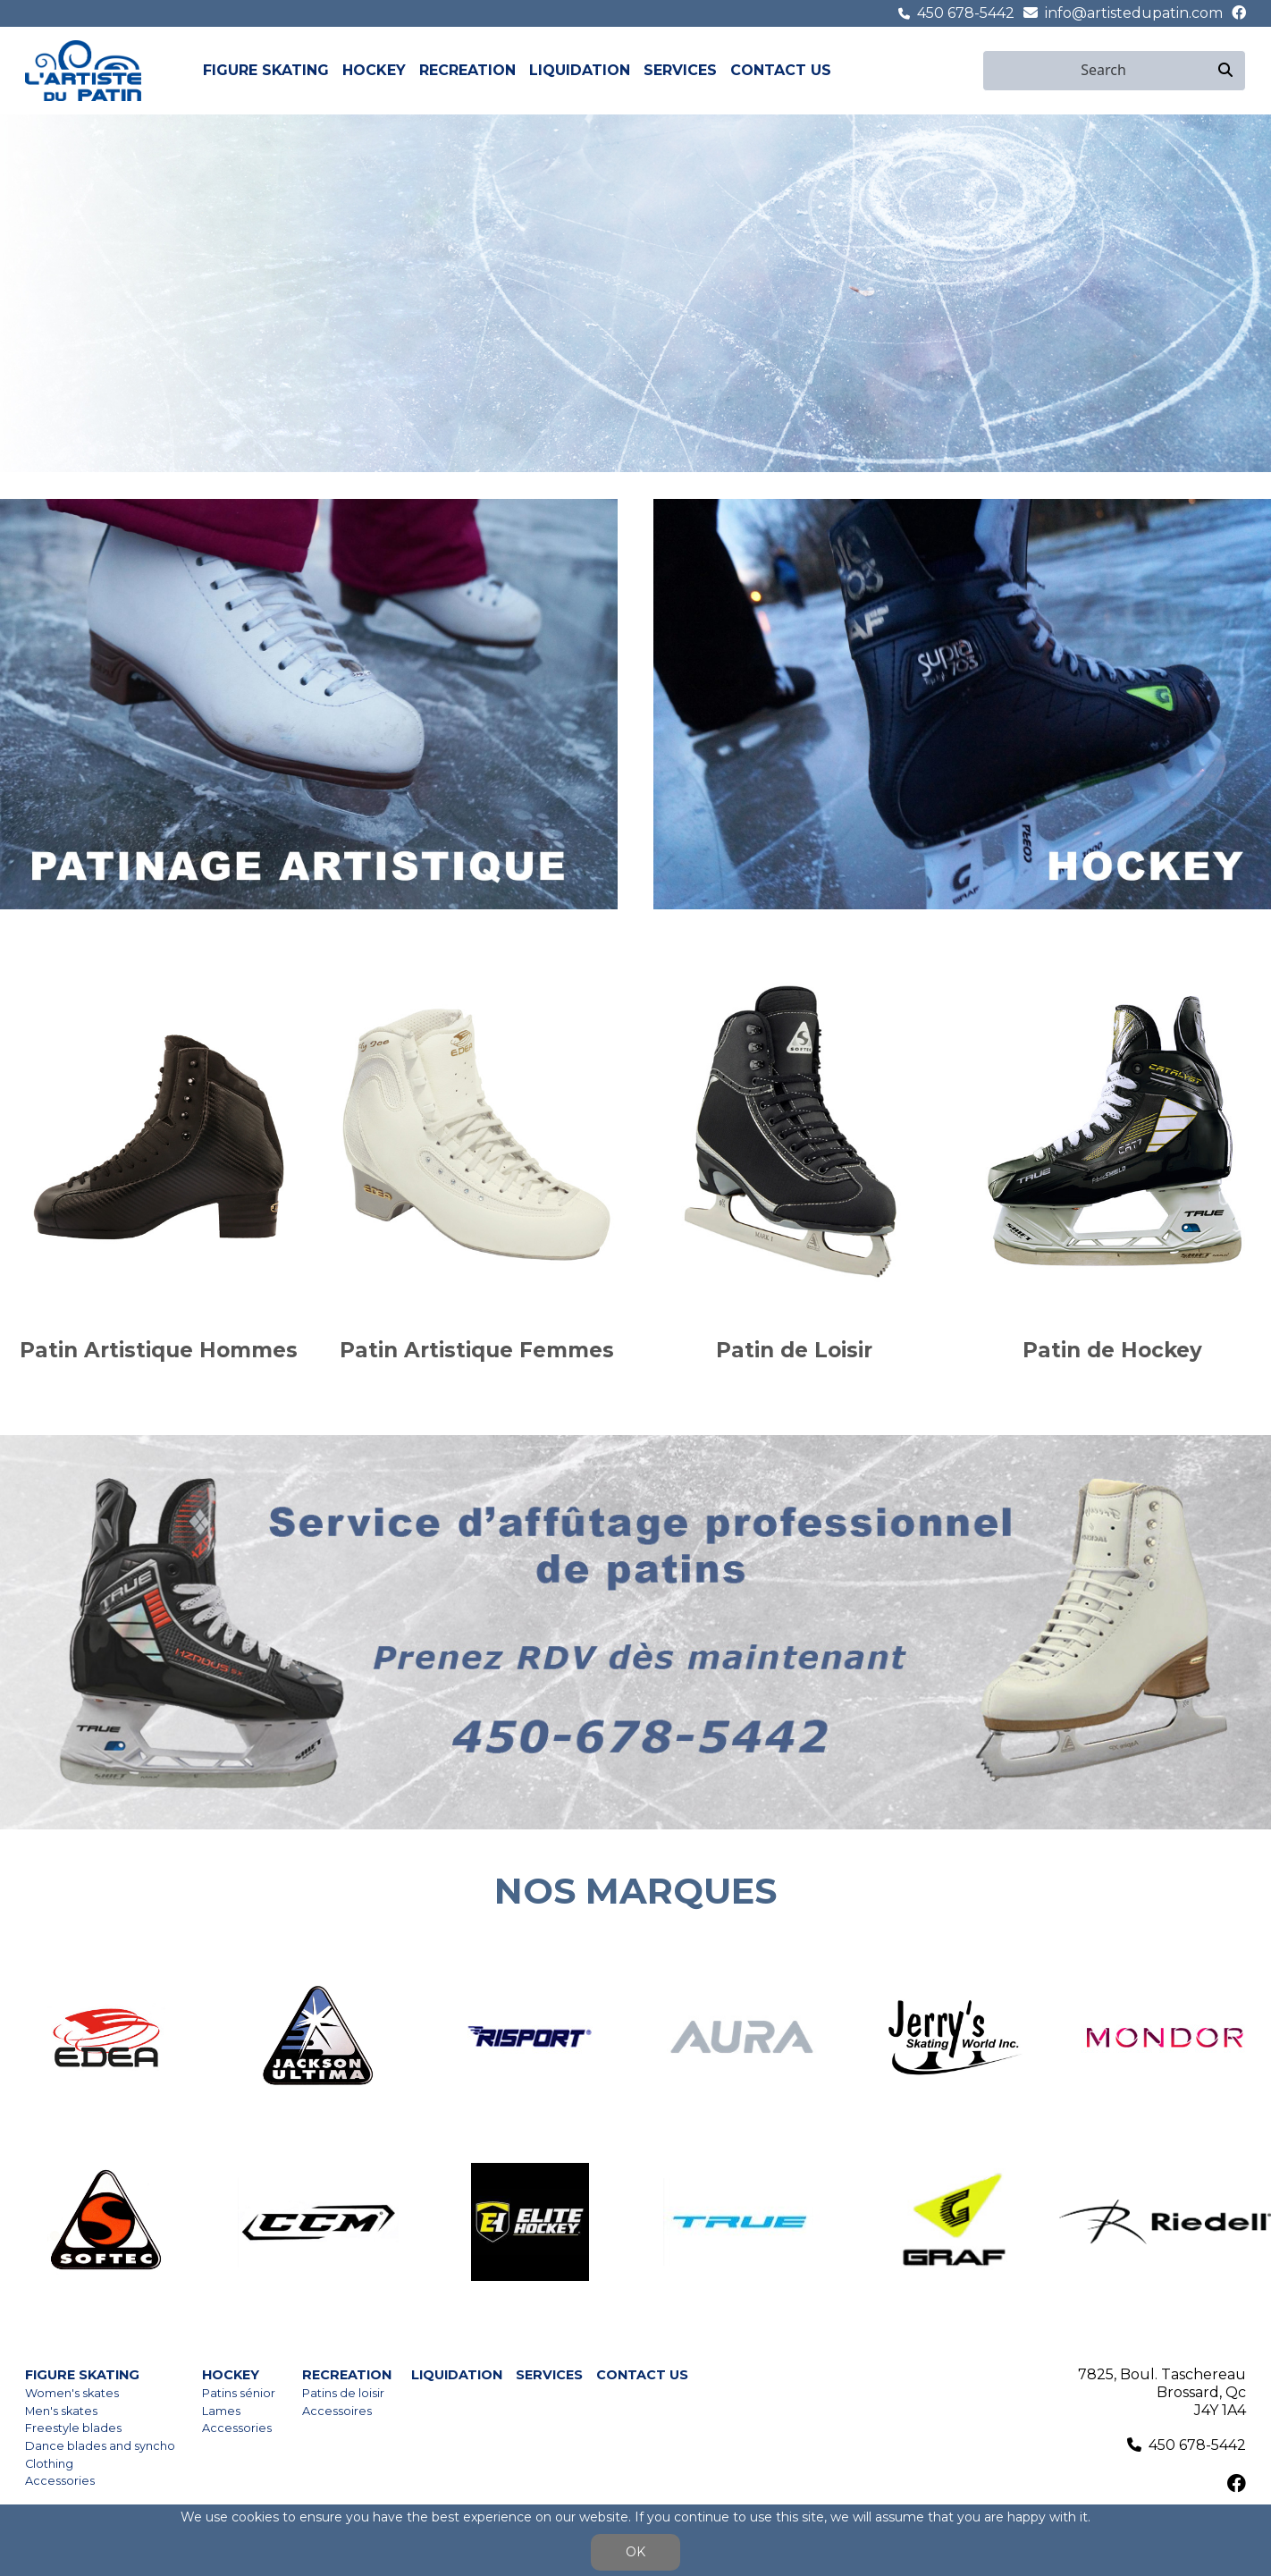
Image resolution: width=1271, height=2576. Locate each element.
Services (680, 70)
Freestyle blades (73, 2428)
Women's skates (72, 2393)
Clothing (49, 2463)
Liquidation (579, 70)
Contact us (780, 70)
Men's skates (61, 2411)
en (952, 70)
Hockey (374, 70)
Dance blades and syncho (100, 2446)
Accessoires (337, 2411)
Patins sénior (238, 2393)
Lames (221, 2411)
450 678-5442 (965, 12)
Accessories (60, 2480)
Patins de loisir (343, 2393)
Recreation (467, 70)
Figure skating (266, 70)
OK (635, 2552)
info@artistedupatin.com (1134, 12)
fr (972, 70)
